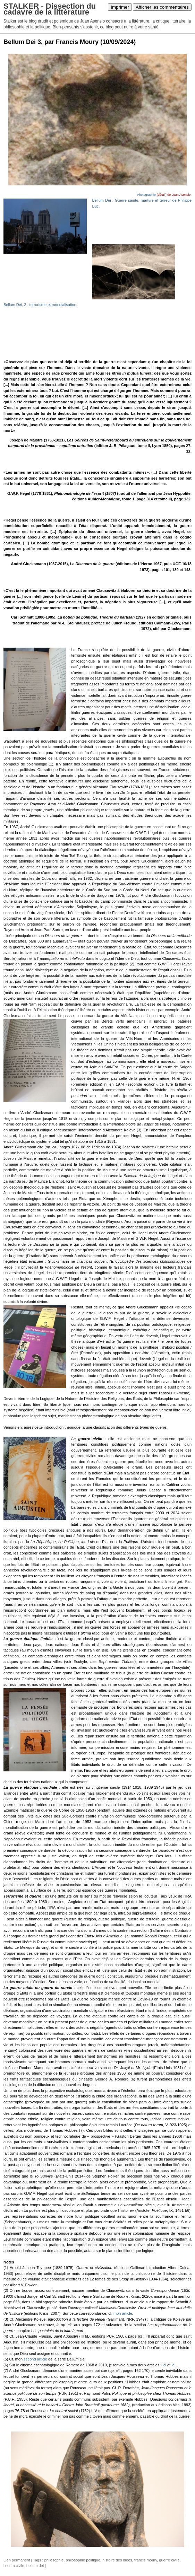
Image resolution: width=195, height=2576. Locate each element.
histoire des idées (117, 2560)
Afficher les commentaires (162, 7)
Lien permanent (16, 2560)
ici (164, 2365)
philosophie (54, 2560)
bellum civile (13, 2566)
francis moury (145, 2560)
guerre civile (169, 2560)
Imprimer (120, 7)
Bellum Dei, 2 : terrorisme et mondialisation (39, 305)
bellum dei (35, 2566)
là (173, 2365)
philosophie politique (83, 2560)
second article (35, 2359)
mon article (122, 2313)
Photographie (146, 194)
